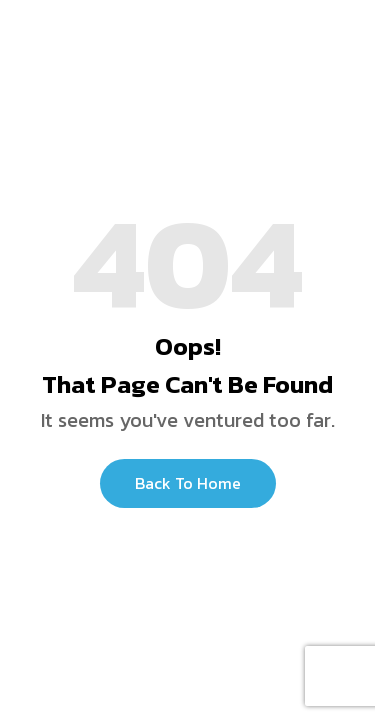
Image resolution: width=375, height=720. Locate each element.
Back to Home (188, 483)
